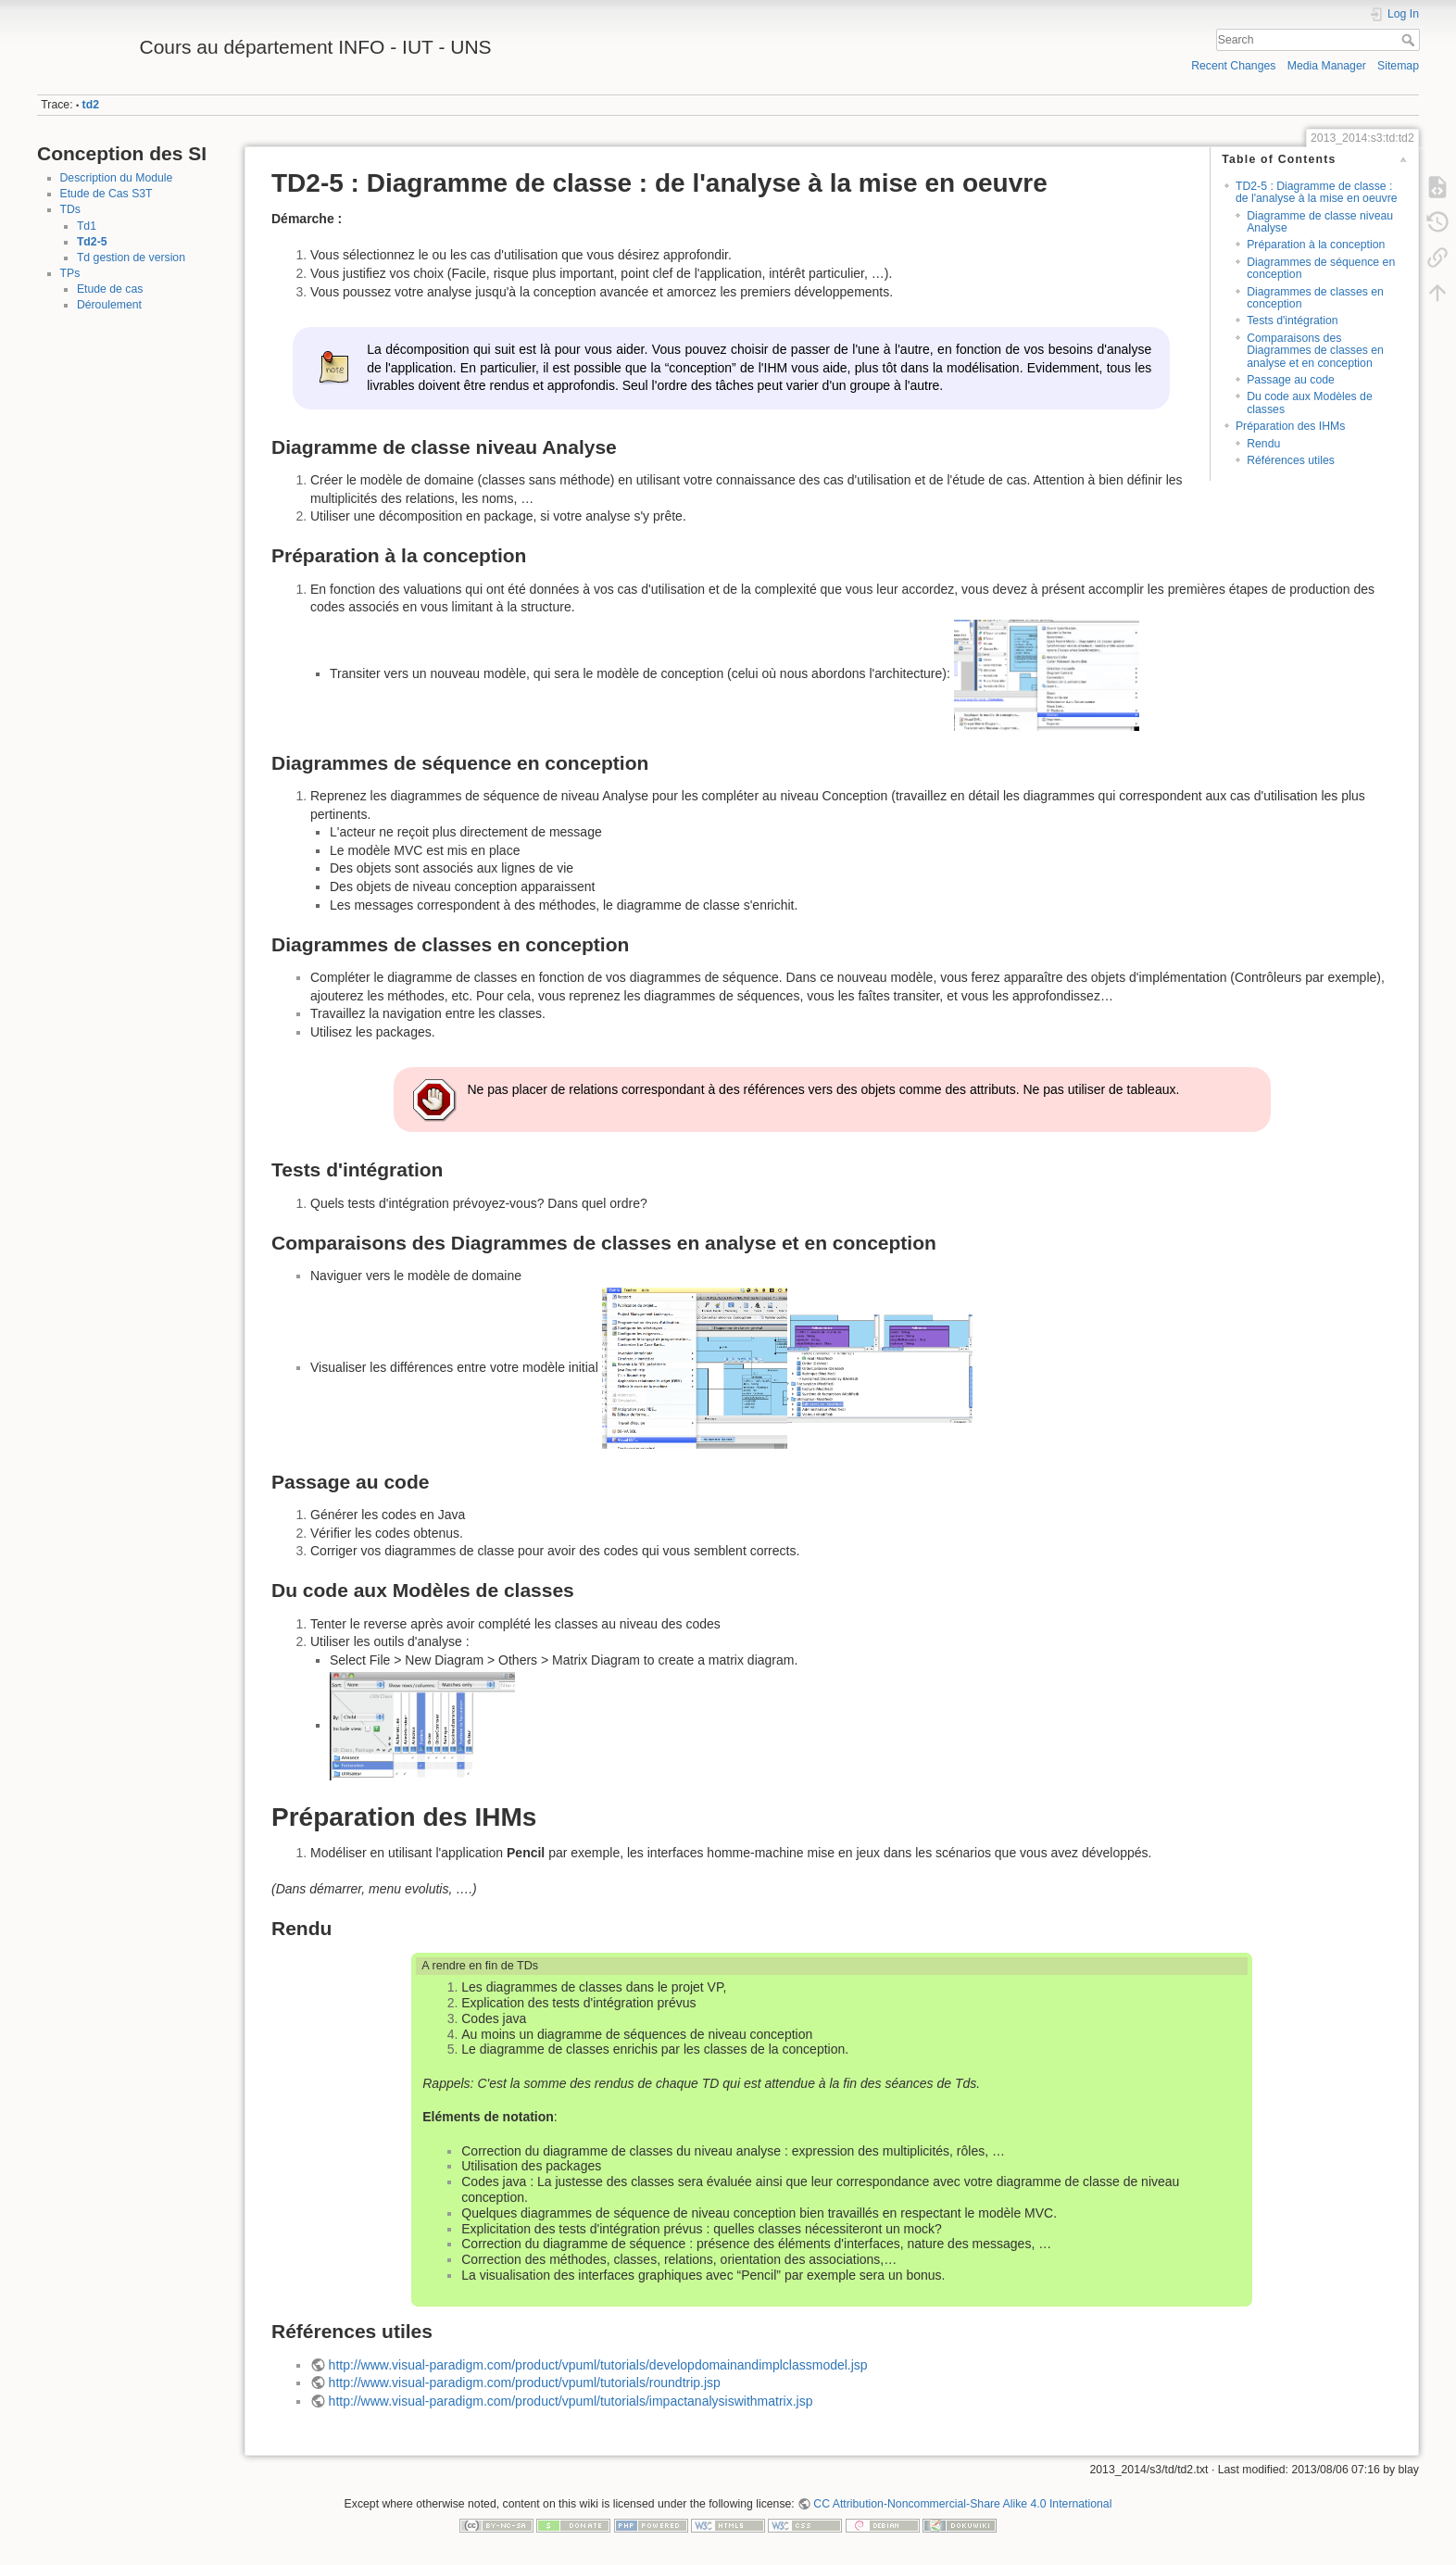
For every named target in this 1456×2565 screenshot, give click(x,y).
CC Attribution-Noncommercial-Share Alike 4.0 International (962, 2503)
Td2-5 (92, 241)
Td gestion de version (131, 257)
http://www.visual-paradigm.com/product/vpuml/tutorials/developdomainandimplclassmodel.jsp (598, 2365)
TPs (70, 273)
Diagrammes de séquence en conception (1321, 268)
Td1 (86, 226)
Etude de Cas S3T (106, 193)
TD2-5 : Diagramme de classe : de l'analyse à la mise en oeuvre (1317, 192)
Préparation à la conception (1316, 244)
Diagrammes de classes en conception (1315, 297)
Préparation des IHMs (1290, 426)
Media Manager (1326, 65)
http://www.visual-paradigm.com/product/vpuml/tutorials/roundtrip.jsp (525, 2382)
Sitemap (1398, 65)
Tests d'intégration (1292, 320)
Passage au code (1291, 379)
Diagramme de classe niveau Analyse (1320, 221)
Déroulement (109, 304)
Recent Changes (1233, 65)
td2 (90, 104)
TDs (70, 209)
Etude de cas (110, 289)
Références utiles (1291, 460)
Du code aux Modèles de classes (1310, 402)
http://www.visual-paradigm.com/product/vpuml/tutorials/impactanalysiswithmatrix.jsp (571, 2401)
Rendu (1263, 443)
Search (1410, 39)
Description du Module (116, 177)
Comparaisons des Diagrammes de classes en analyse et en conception (1315, 351)
